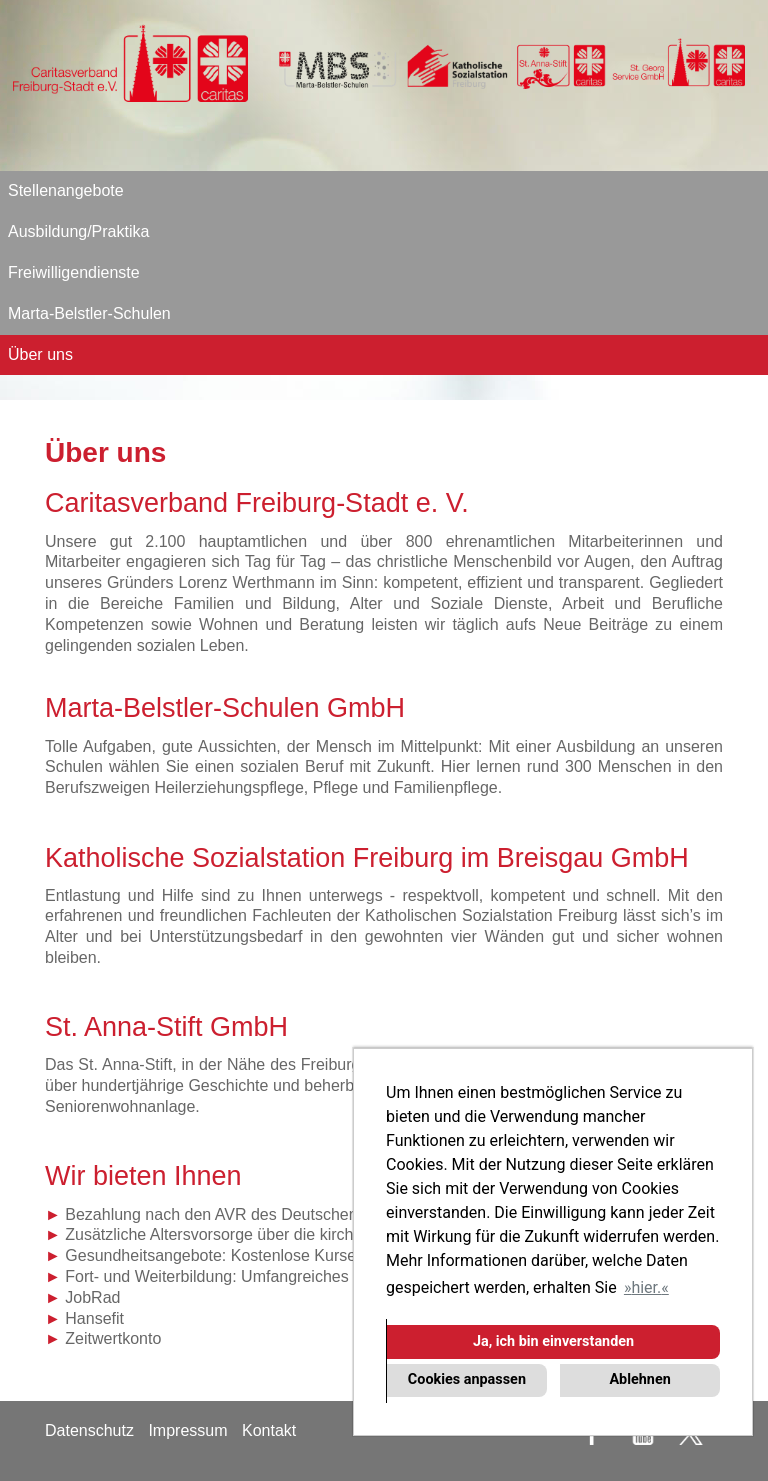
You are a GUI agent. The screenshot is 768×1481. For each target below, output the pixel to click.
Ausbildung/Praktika (78, 231)
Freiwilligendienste (74, 272)
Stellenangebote (66, 190)
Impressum (187, 1430)
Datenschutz (89, 1430)
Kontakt (269, 1430)
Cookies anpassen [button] (467, 1379)
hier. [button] (646, 1287)
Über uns (40, 354)
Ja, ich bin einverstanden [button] (553, 1341)
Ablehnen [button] (639, 1379)
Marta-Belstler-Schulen (89, 313)
